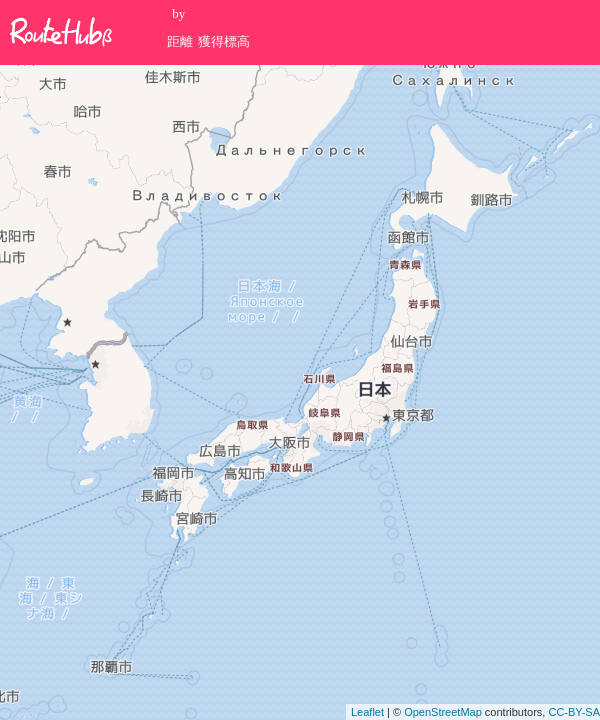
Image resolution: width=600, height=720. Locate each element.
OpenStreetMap (443, 712)
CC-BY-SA (574, 712)
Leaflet (367, 712)
